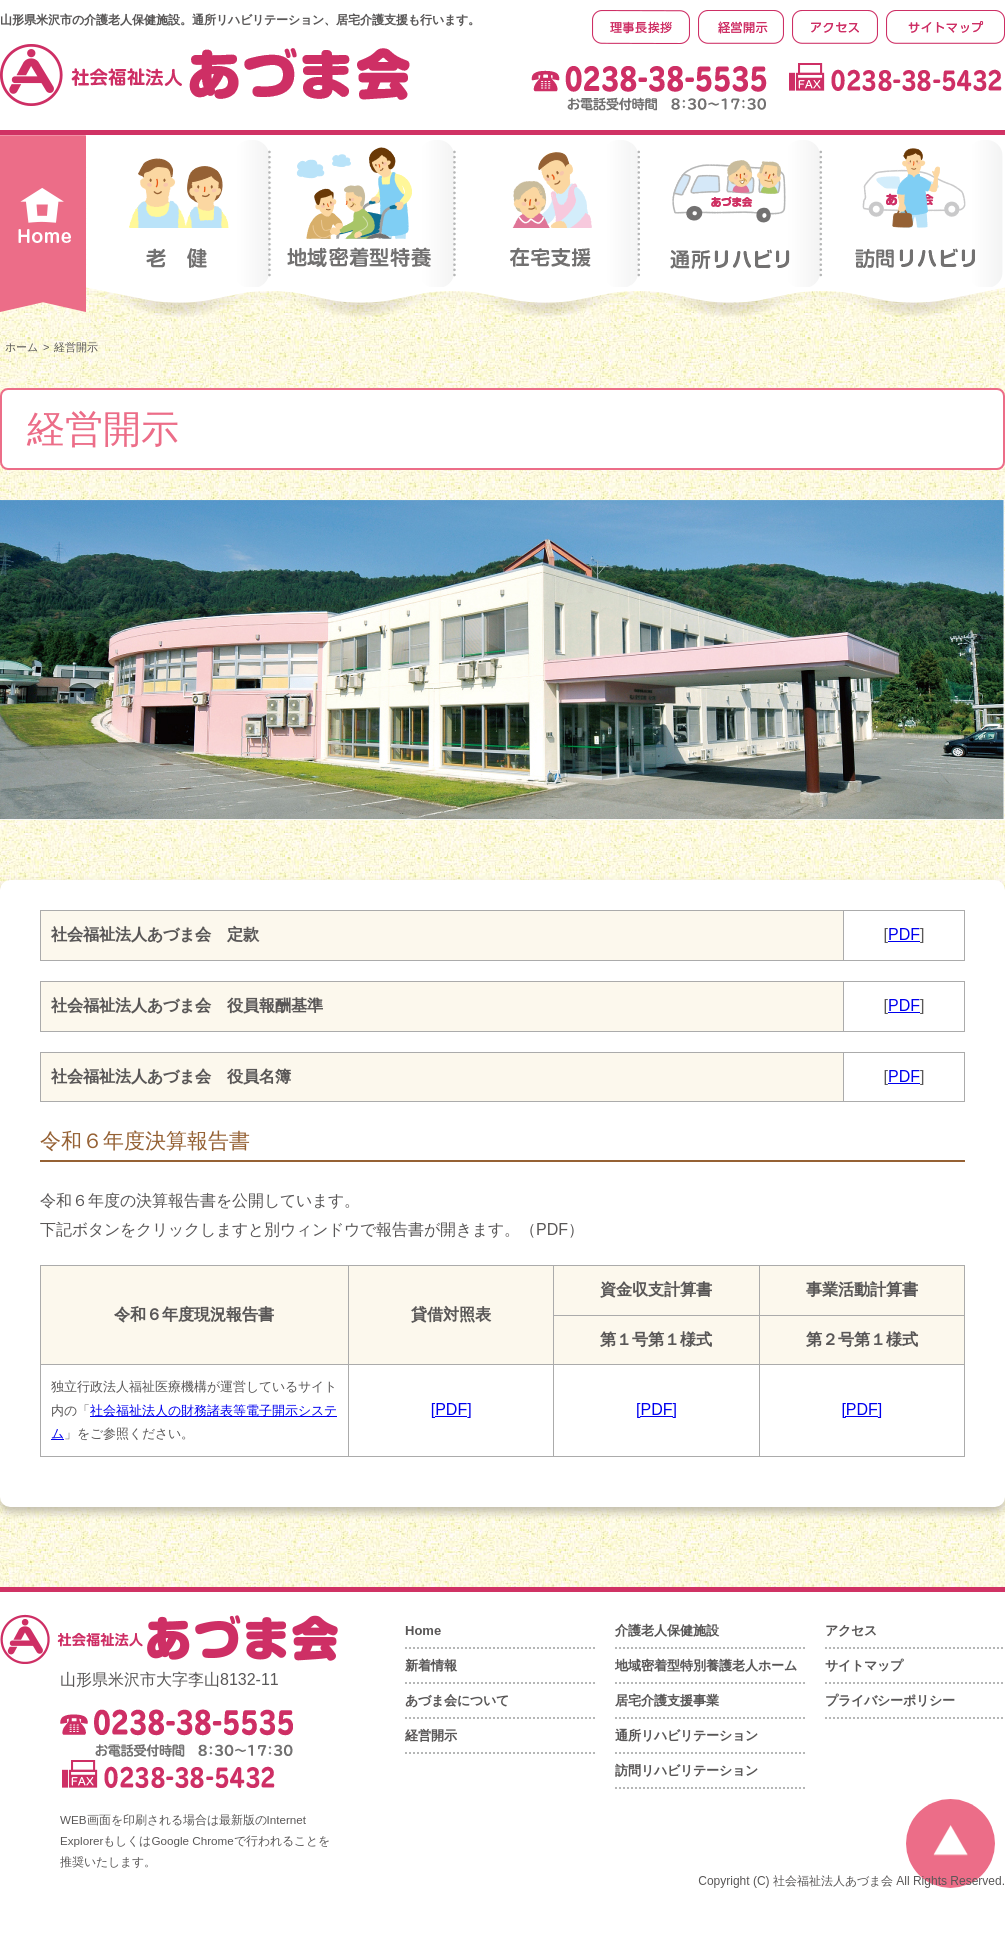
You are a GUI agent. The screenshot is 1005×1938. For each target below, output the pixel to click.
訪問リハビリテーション (686, 1770)
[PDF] (451, 1409)
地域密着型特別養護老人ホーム (706, 1665)
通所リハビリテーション (686, 1735)
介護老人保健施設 (667, 1630)
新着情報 (431, 1665)
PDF (904, 934)
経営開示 (431, 1735)
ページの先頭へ (950, 1843)
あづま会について (457, 1700)
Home (423, 1630)
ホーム (21, 347)
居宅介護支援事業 (667, 1700)
